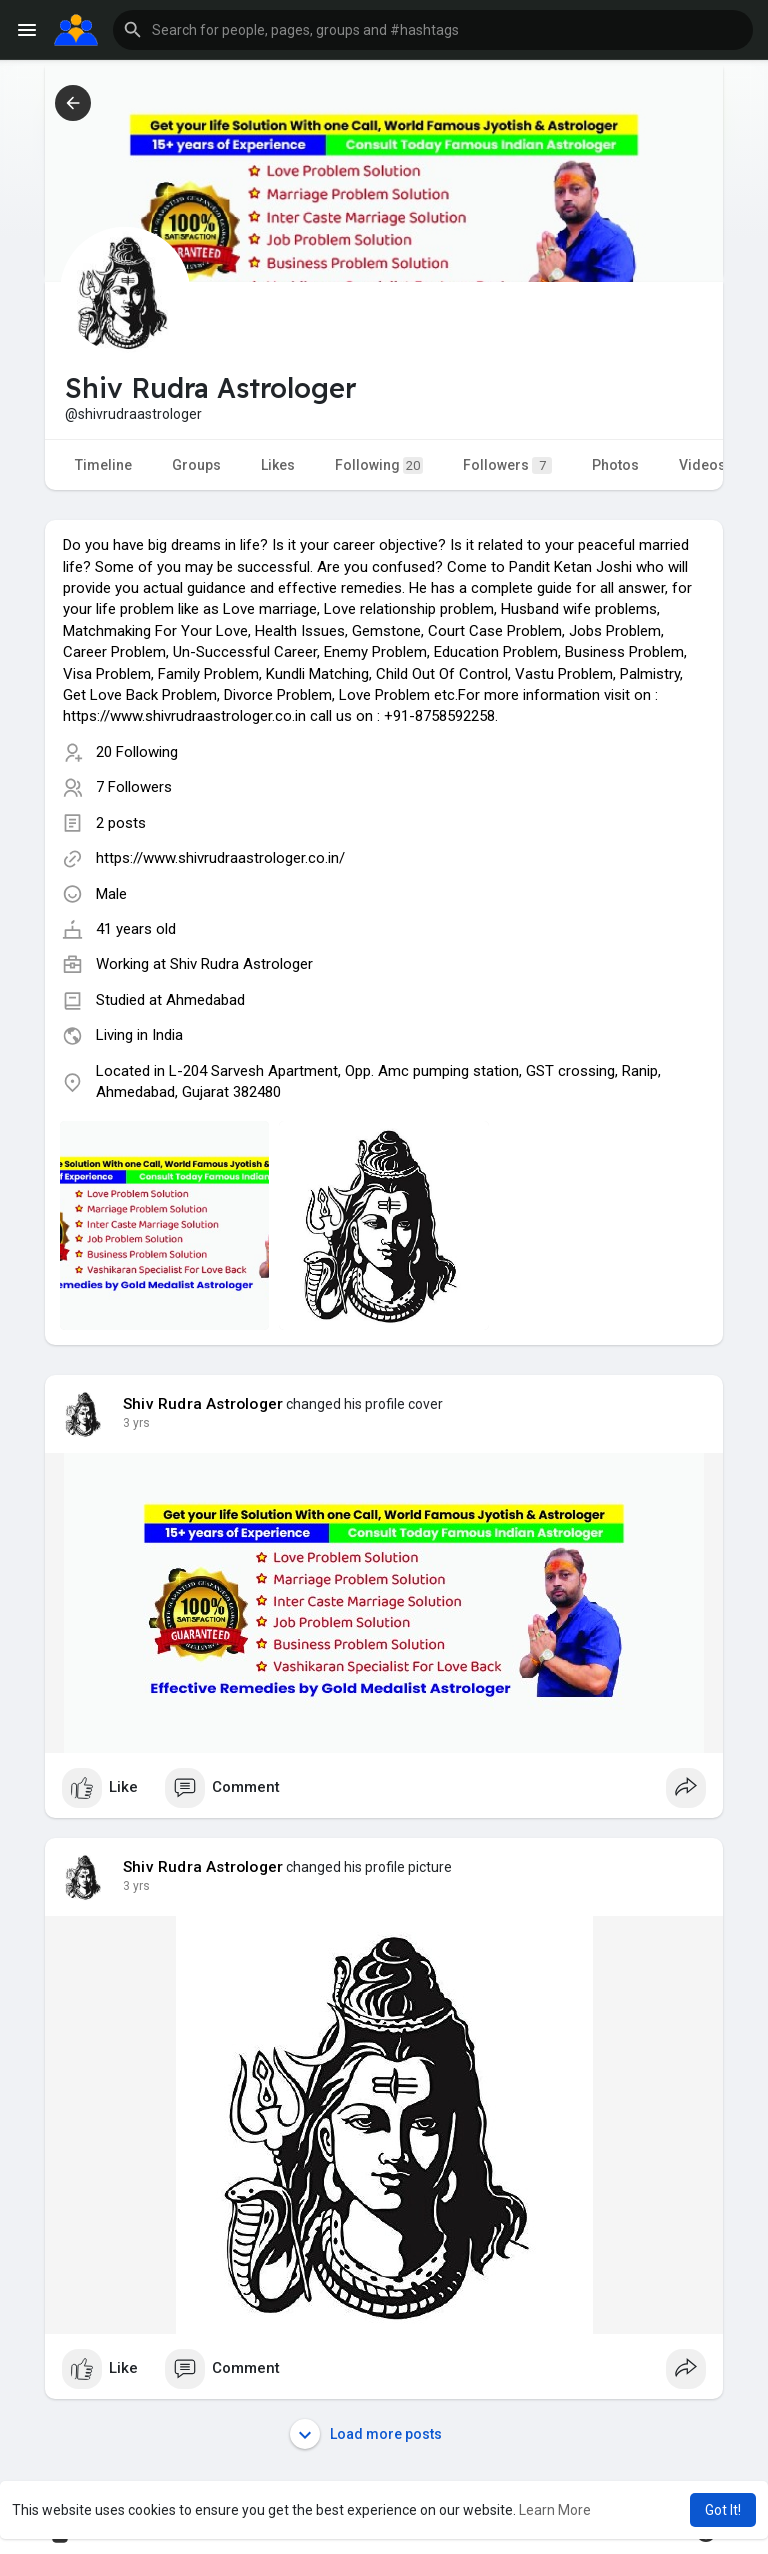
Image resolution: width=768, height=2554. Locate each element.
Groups (196, 465)
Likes (278, 465)
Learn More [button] (555, 2510)
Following (379, 465)
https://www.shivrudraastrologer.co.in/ (220, 858)
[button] (433, 30)
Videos (702, 465)
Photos (615, 465)
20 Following (137, 752)
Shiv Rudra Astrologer (241, 964)
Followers (507, 465)
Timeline (103, 465)
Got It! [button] (723, 2510)
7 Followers (134, 787)
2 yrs (136, 1423)
